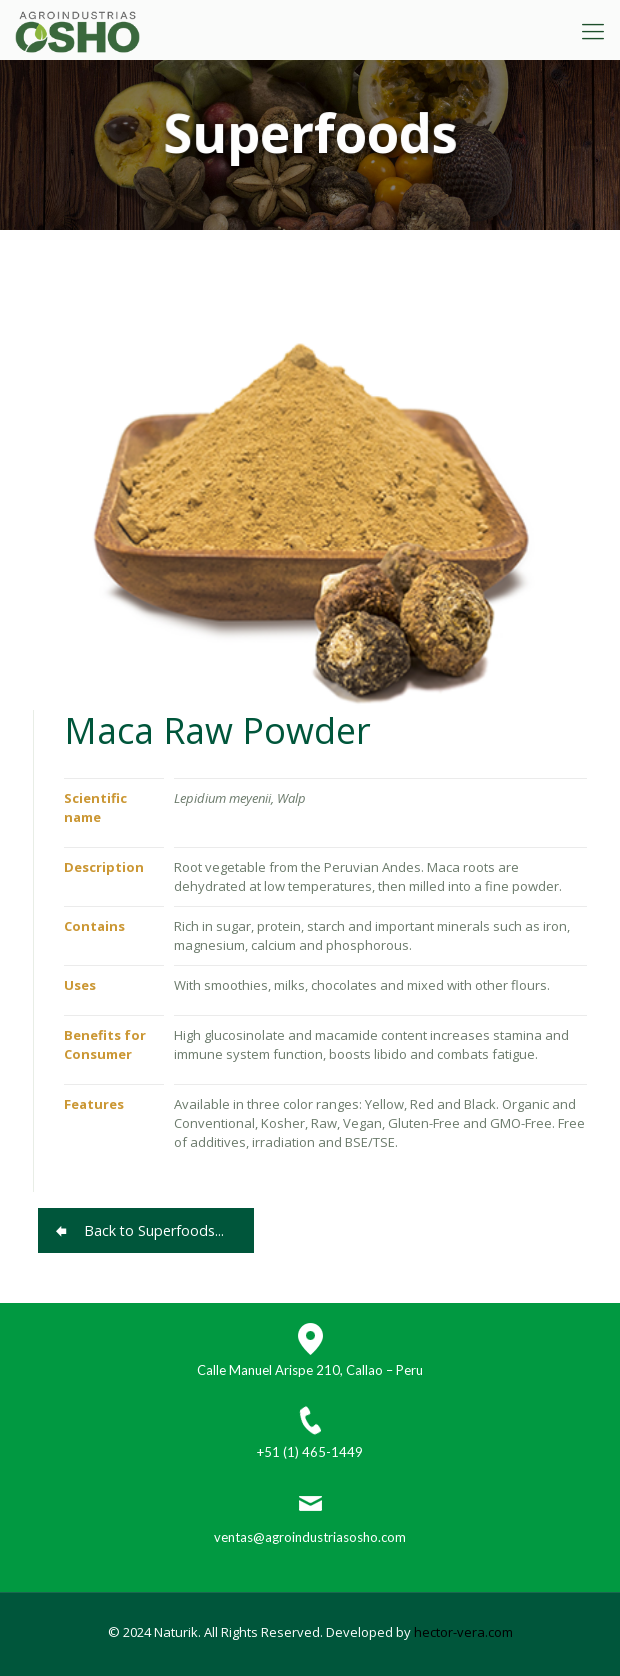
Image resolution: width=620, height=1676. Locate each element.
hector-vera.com (463, 1632)
